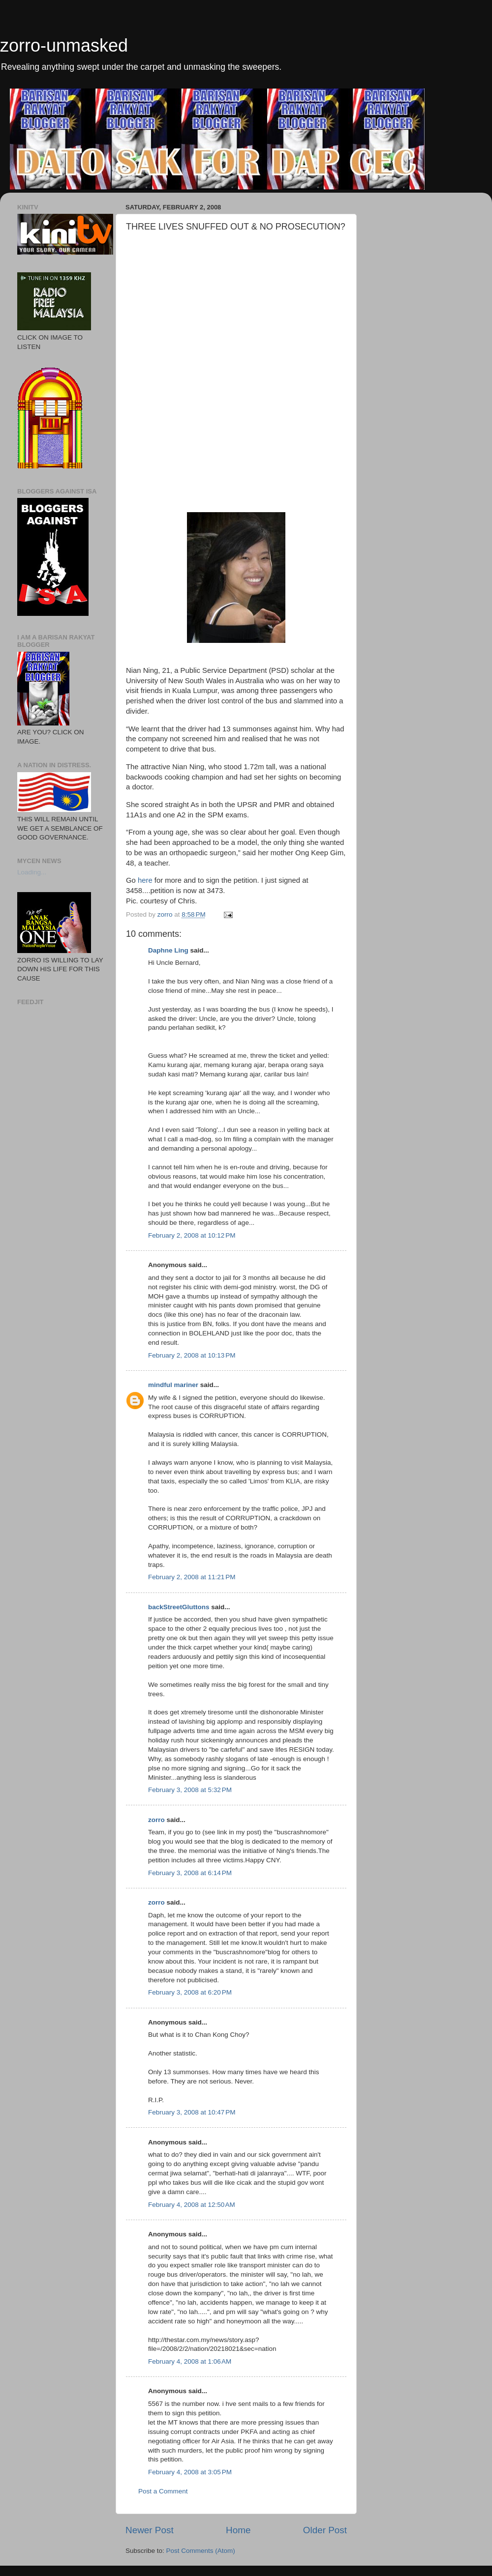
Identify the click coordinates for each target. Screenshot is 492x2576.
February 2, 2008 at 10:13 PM (191, 1355)
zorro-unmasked (64, 45)
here (144, 880)
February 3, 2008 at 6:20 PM (190, 1992)
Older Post (325, 2530)
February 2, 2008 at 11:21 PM (191, 1577)
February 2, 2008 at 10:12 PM (191, 1235)
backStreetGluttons (179, 1607)
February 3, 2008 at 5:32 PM (190, 1790)
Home (238, 2530)
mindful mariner (173, 1385)
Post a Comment (163, 2491)
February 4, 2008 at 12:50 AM (191, 2204)
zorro (156, 1819)
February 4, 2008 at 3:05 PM (190, 2472)
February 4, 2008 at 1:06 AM (189, 2361)
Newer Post (149, 2530)
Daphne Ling (168, 950)
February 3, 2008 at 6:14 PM (190, 1873)
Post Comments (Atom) (200, 2550)
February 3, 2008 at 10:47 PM (191, 2112)
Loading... (31, 872)
